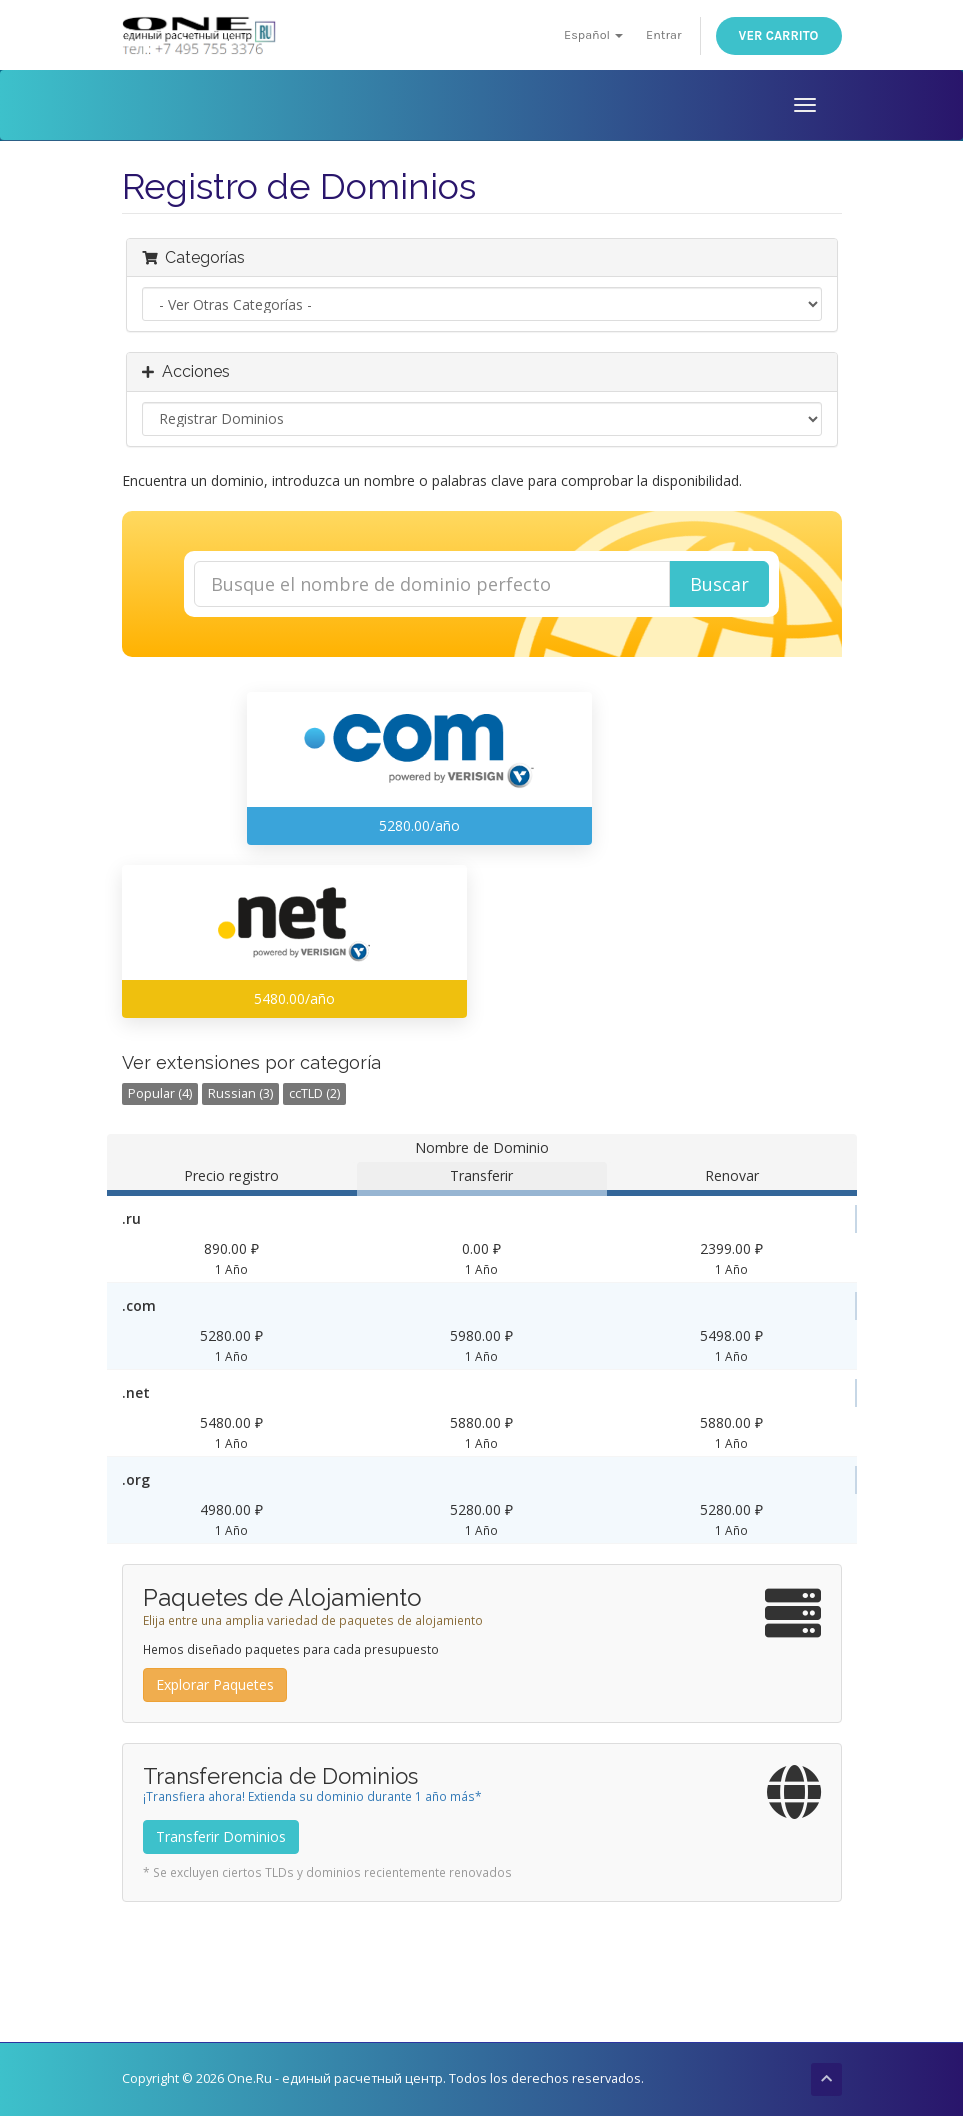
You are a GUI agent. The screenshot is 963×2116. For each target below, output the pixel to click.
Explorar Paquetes (215, 1684)
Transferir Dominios (221, 1836)
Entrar (663, 34)
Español (593, 34)
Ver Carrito (779, 35)
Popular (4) (160, 1093)
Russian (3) (240, 1093)
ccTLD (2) (314, 1093)
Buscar (719, 584)
